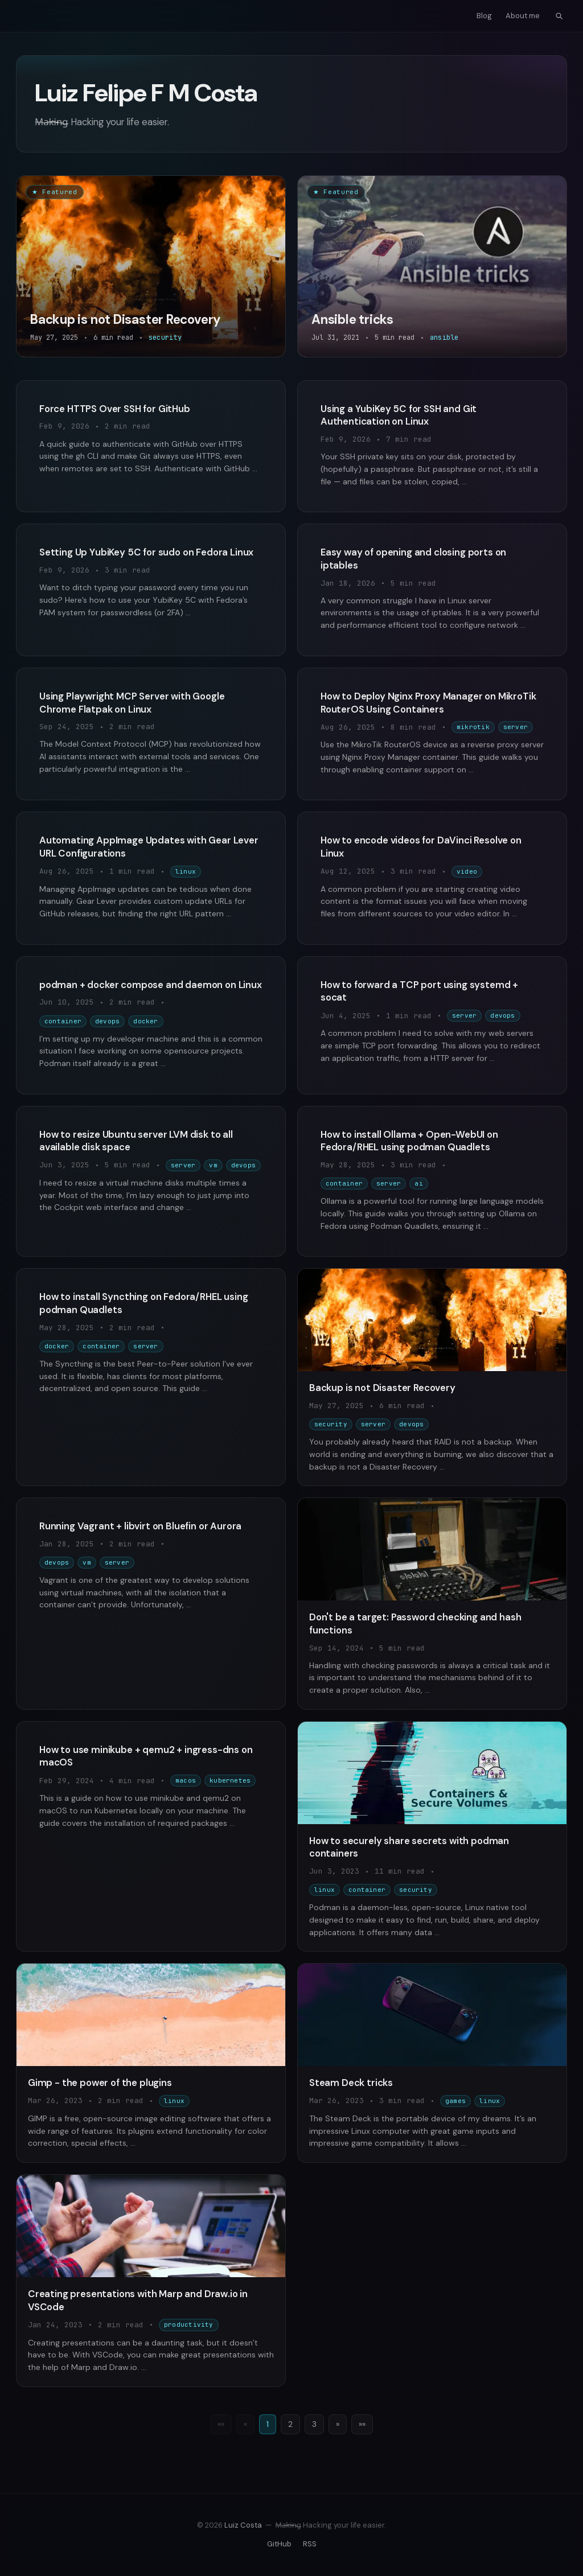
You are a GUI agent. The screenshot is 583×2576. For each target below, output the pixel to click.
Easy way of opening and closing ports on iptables (413, 558)
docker (145, 1021)
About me (523, 15)
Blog (484, 15)
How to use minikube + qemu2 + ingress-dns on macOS (146, 1756)
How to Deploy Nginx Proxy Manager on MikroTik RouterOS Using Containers (428, 702)
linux (185, 871)
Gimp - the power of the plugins (100, 2082)
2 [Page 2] (290, 2424)
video (467, 871)
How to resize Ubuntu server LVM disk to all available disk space (136, 1141)
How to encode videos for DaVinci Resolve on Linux (421, 846)
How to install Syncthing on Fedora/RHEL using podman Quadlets (143, 1303)
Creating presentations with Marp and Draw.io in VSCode (138, 2300)
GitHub (279, 2544)
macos (185, 1780)
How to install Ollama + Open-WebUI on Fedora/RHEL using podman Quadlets (409, 1141)
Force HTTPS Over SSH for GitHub (114, 408)
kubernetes (230, 1780)
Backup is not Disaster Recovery (382, 1387)
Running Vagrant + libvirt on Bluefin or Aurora (140, 1526)
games (455, 2101)
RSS (310, 2544)
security (330, 1424)
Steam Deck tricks (351, 2082)
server (515, 727)
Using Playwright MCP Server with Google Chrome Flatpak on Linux (131, 702)
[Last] (362, 2424)
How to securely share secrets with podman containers (409, 1847)
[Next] (338, 2424)
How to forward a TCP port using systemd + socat (419, 991)
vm (213, 1165)
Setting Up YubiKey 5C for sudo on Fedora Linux (146, 552)
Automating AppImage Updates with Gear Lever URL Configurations (148, 846)
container (62, 1021)
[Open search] (559, 16)
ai (418, 1183)
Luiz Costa (243, 2525)
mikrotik (473, 727)
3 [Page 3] (314, 2424)
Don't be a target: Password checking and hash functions (415, 1623)
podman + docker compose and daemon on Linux (150, 984)
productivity (189, 2324)
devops (107, 1021)
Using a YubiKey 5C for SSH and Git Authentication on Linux (399, 415)
